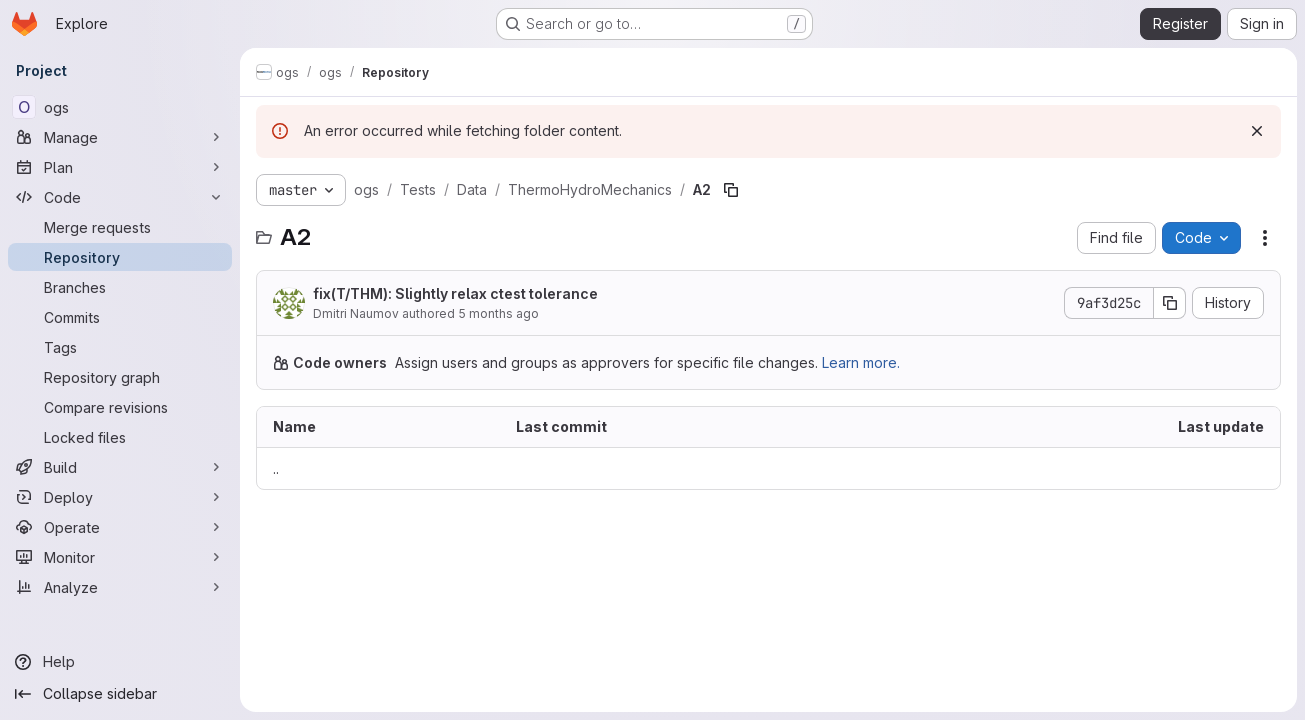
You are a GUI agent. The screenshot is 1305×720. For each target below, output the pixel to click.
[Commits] (120, 317)
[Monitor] (120, 557)
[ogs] (120, 107)
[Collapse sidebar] (120, 694)
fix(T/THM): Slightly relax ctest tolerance (455, 293)
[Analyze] (120, 587)
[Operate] (120, 527)
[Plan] (120, 167)
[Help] (120, 662)
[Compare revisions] (120, 407)
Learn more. (861, 362)
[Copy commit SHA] (1170, 303)
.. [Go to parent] (276, 468)
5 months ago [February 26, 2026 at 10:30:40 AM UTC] (498, 313)
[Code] (120, 197)
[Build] (120, 467)
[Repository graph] (120, 377)
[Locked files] (120, 437)
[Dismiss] (1257, 131)
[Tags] (120, 347)
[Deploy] (120, 497)
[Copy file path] (731, 190)
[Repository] (120, 257)
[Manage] (120, 137)
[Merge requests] (120, 227)
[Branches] (120, 287)
